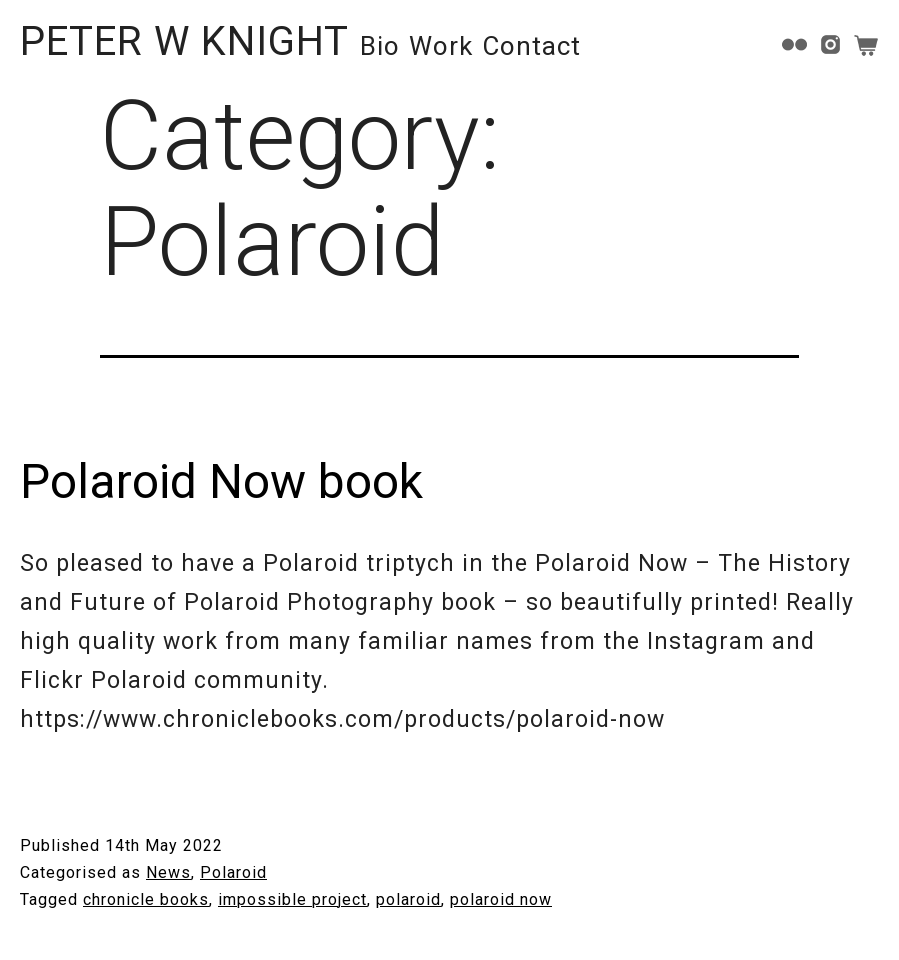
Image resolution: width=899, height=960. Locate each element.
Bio (380, 46)
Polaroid (233, 872)
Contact (531, 46)
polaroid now (501, 899)
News (168, 872)
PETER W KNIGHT (184, 41)
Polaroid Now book (221, 481)
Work (441, 46)
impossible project (292, 899)
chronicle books (146, 899)
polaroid (408, 899)
